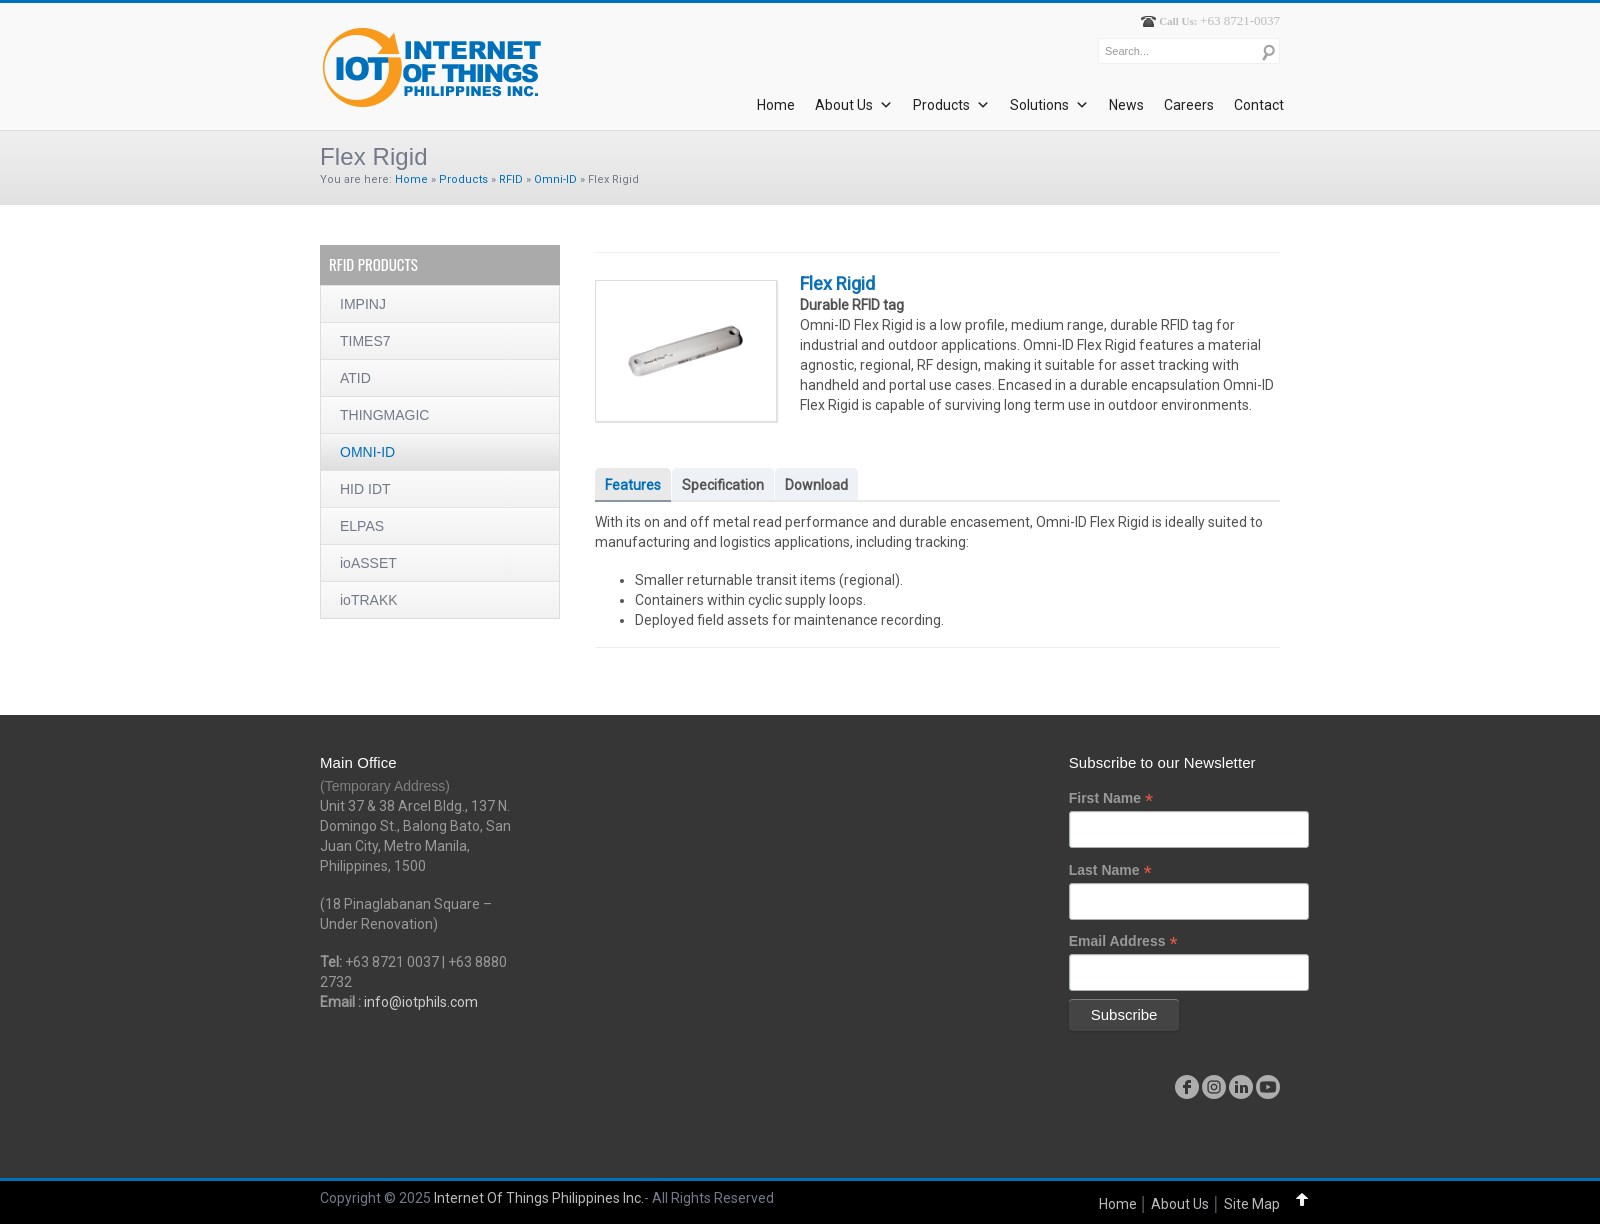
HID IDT (365, 489)
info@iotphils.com (421, 1002)
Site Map (1252, 1204)
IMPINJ (363, 304)
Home (776, 105)
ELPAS (362, 526)
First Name (1111, 798)
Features (633, 485)
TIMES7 (365, 341)
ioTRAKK (369, 600)
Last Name (1110, 870)
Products (951, 105)
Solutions (1049, 105)
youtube (1268, 1087)
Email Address (1123, 941)
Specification (723, 485)
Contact (1259, 105)
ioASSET (368, 563)
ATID (355, 378)
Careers (1189, 105)
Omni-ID (555, 179)
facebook (1187, 1087)
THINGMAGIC (384, 415)
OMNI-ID (367, 452)
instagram (1214, 1087)
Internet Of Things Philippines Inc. (539, 1198)
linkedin (1241, 1087)
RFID (511, 179)
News (1126, 105)
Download (816, 485)
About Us (854, 105)
